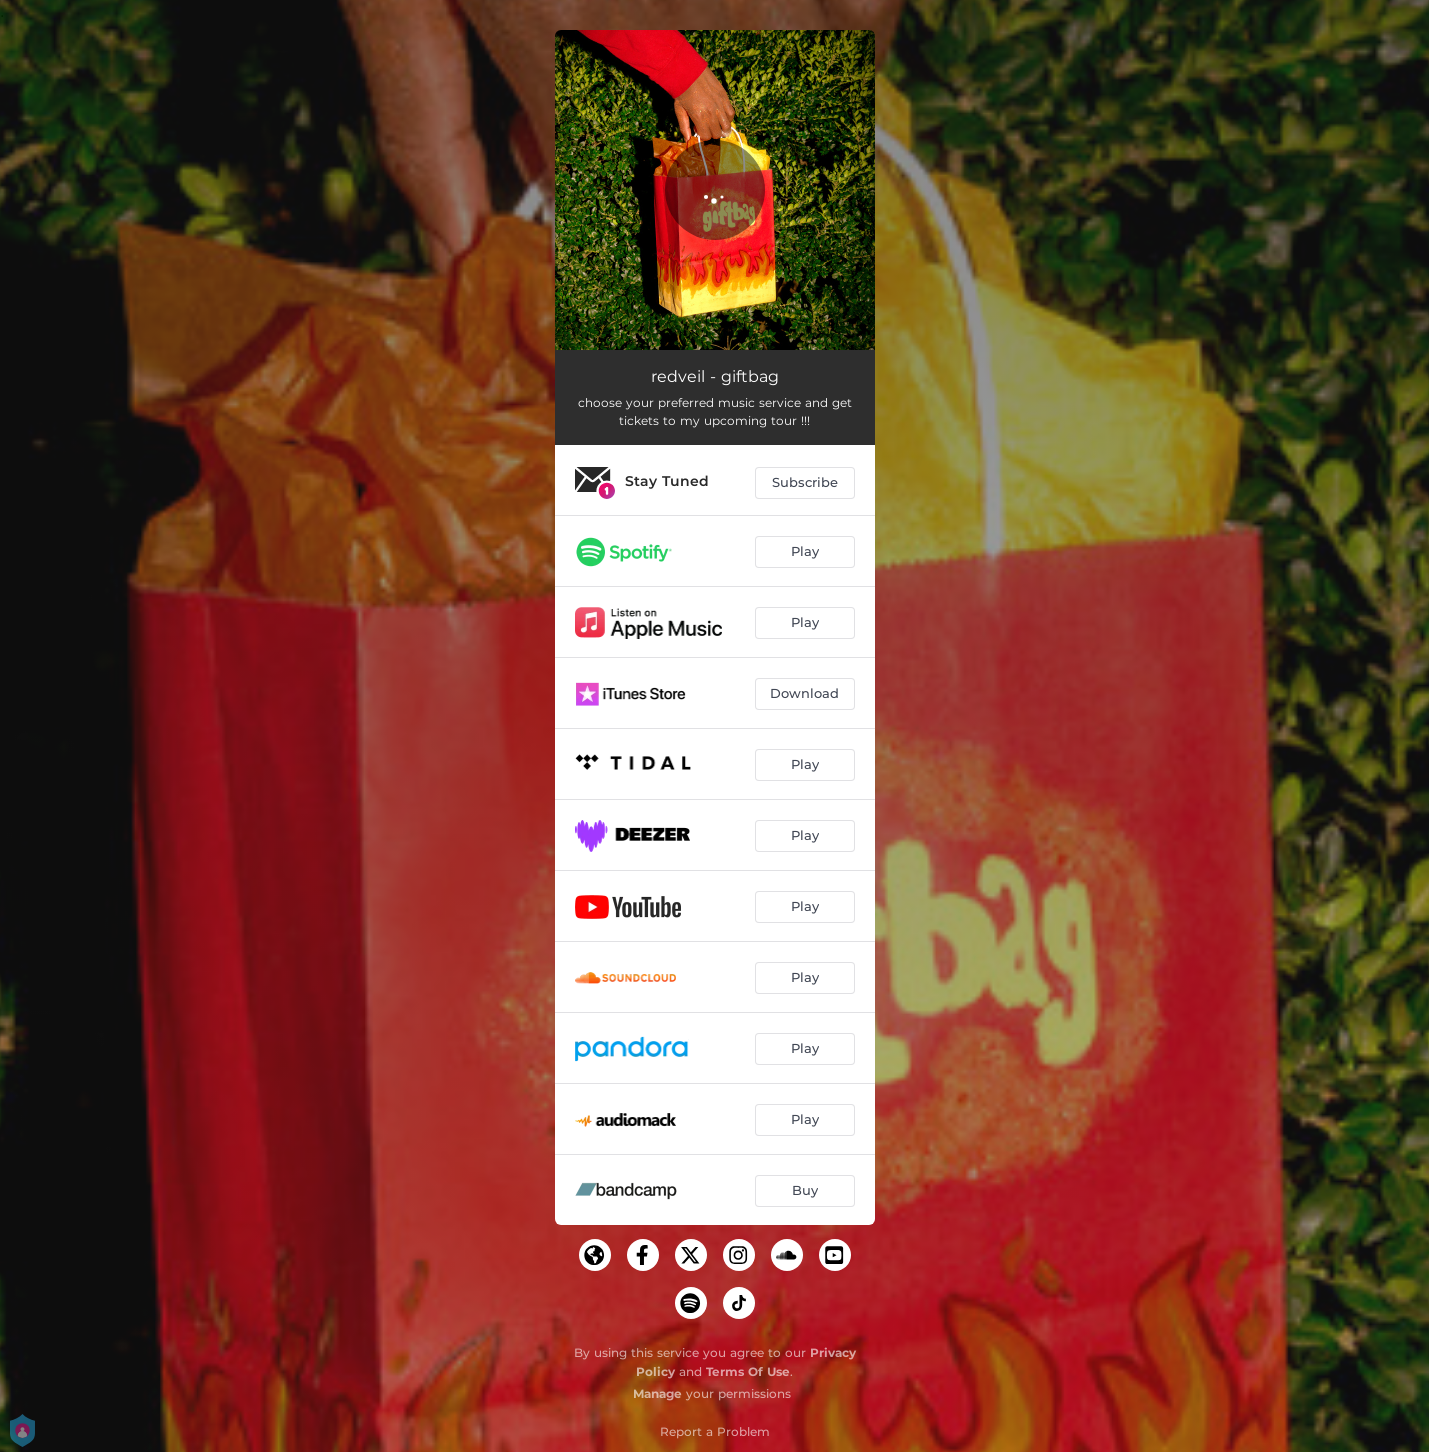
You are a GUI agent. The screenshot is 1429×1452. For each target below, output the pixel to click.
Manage (657, 1393)
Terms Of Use (748, 1371)
